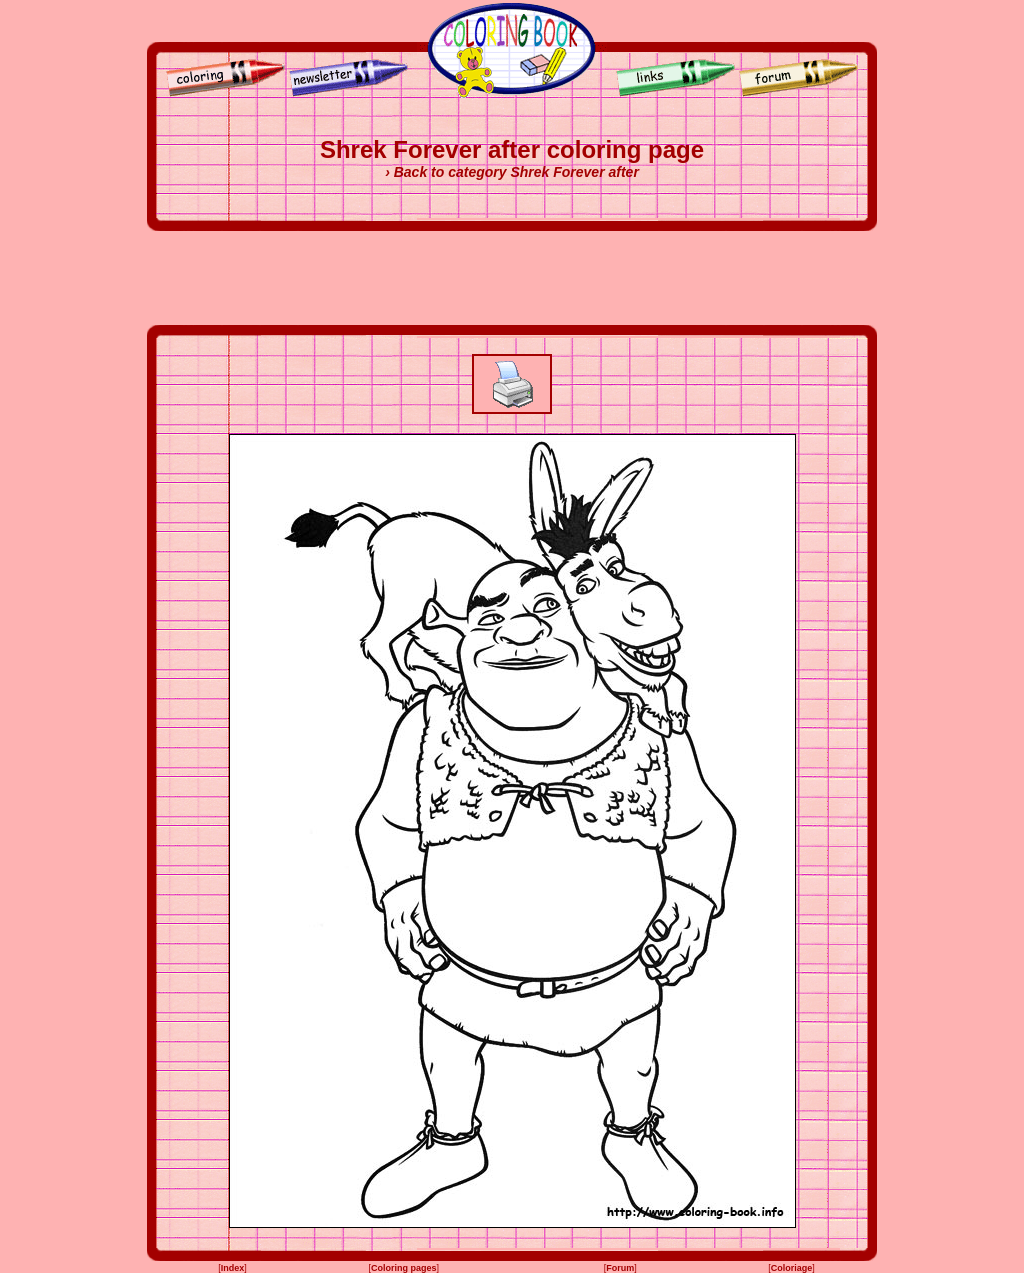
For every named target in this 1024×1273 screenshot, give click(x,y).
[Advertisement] (512, 278)
